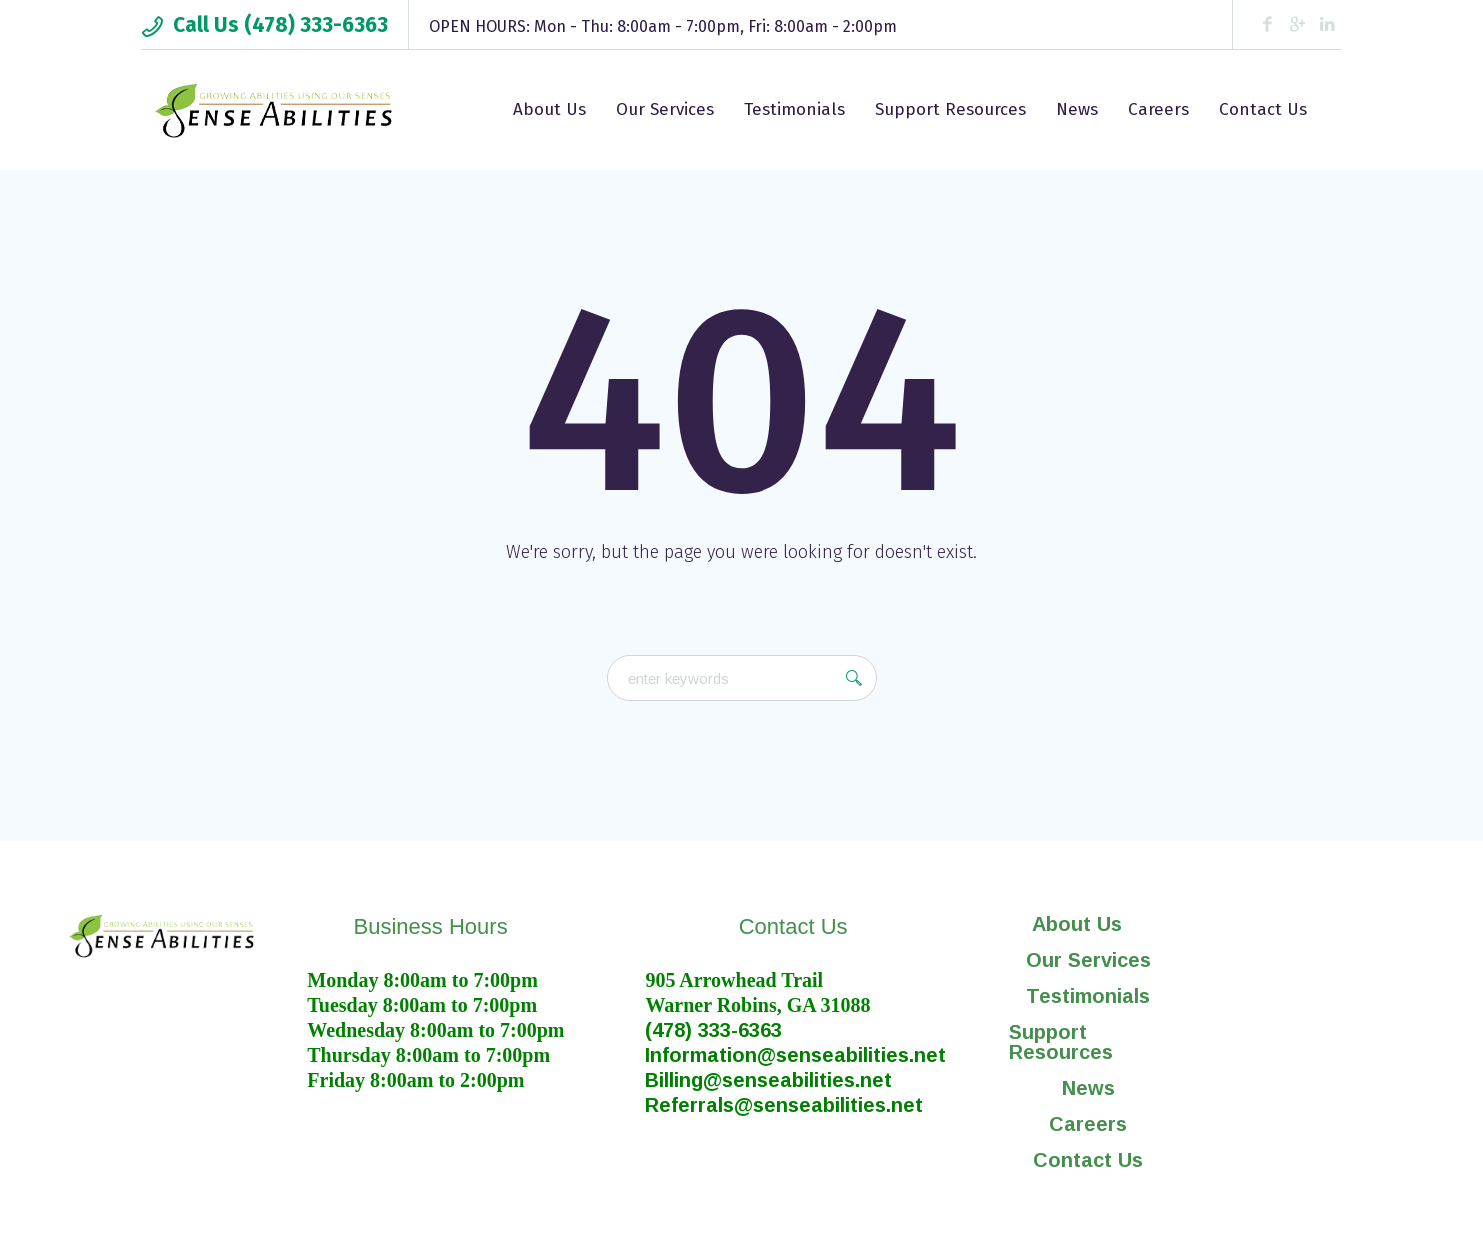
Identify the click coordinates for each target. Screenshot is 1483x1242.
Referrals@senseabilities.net (784, 1105)
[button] (1088, 924)
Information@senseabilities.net (795, 1055)
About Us (1088, 924)
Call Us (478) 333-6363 (280, 25)
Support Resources (1061, 1042)
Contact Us (1088, 1160)
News (1088, 1088)
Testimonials (1088, 996)
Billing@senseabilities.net (768, 1080)
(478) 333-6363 (713, 1030)
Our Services (1088, 960)
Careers (1088, 1124)
